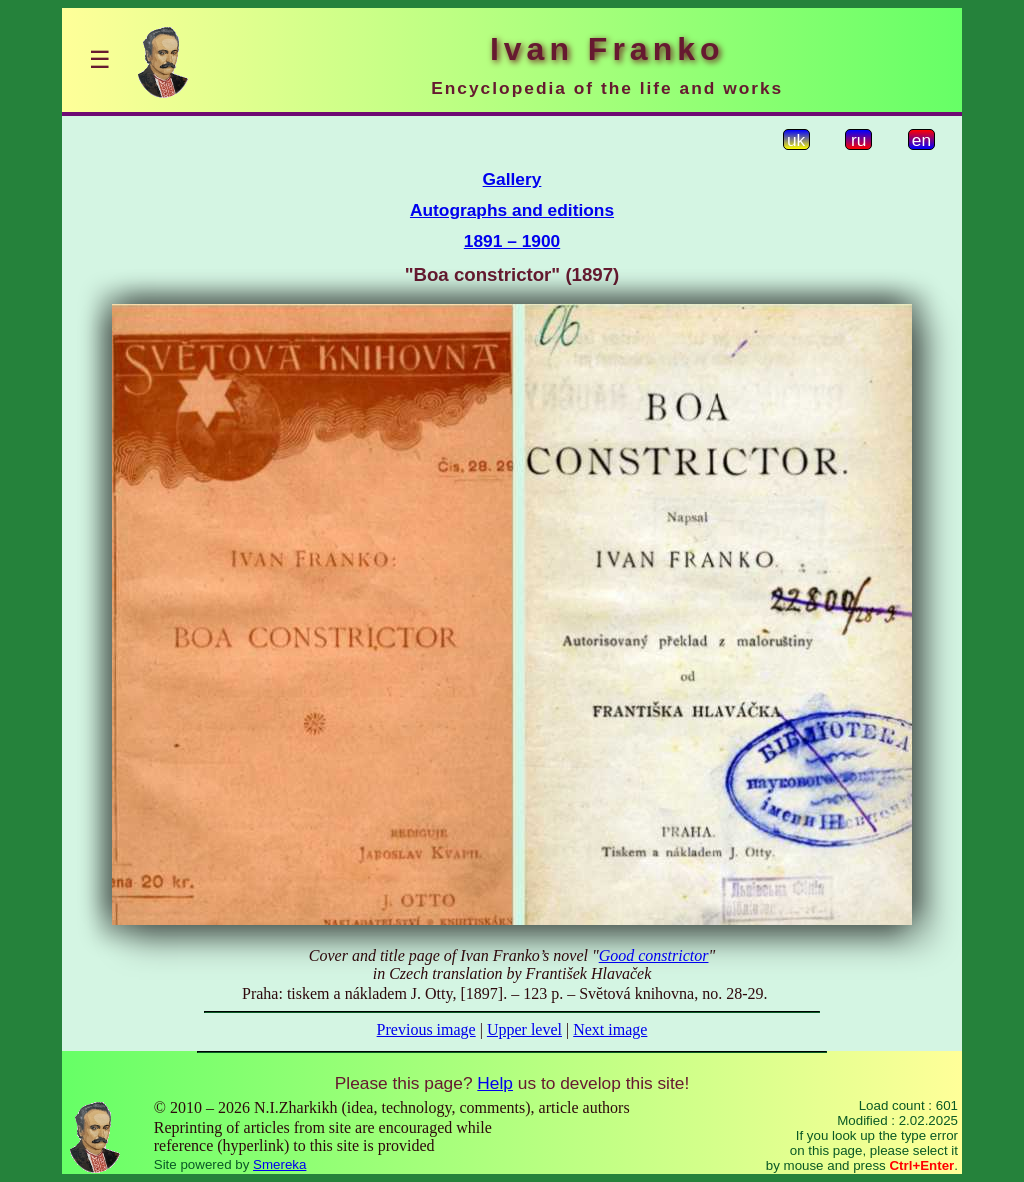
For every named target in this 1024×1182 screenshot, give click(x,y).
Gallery (512, 179)
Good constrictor (654, 955)
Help (495, 1083)
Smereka (279, 1164)
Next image (610, 1029)
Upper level (524, 1029)
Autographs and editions (512, 210)
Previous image (426, 1029)
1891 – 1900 (512, 241)
